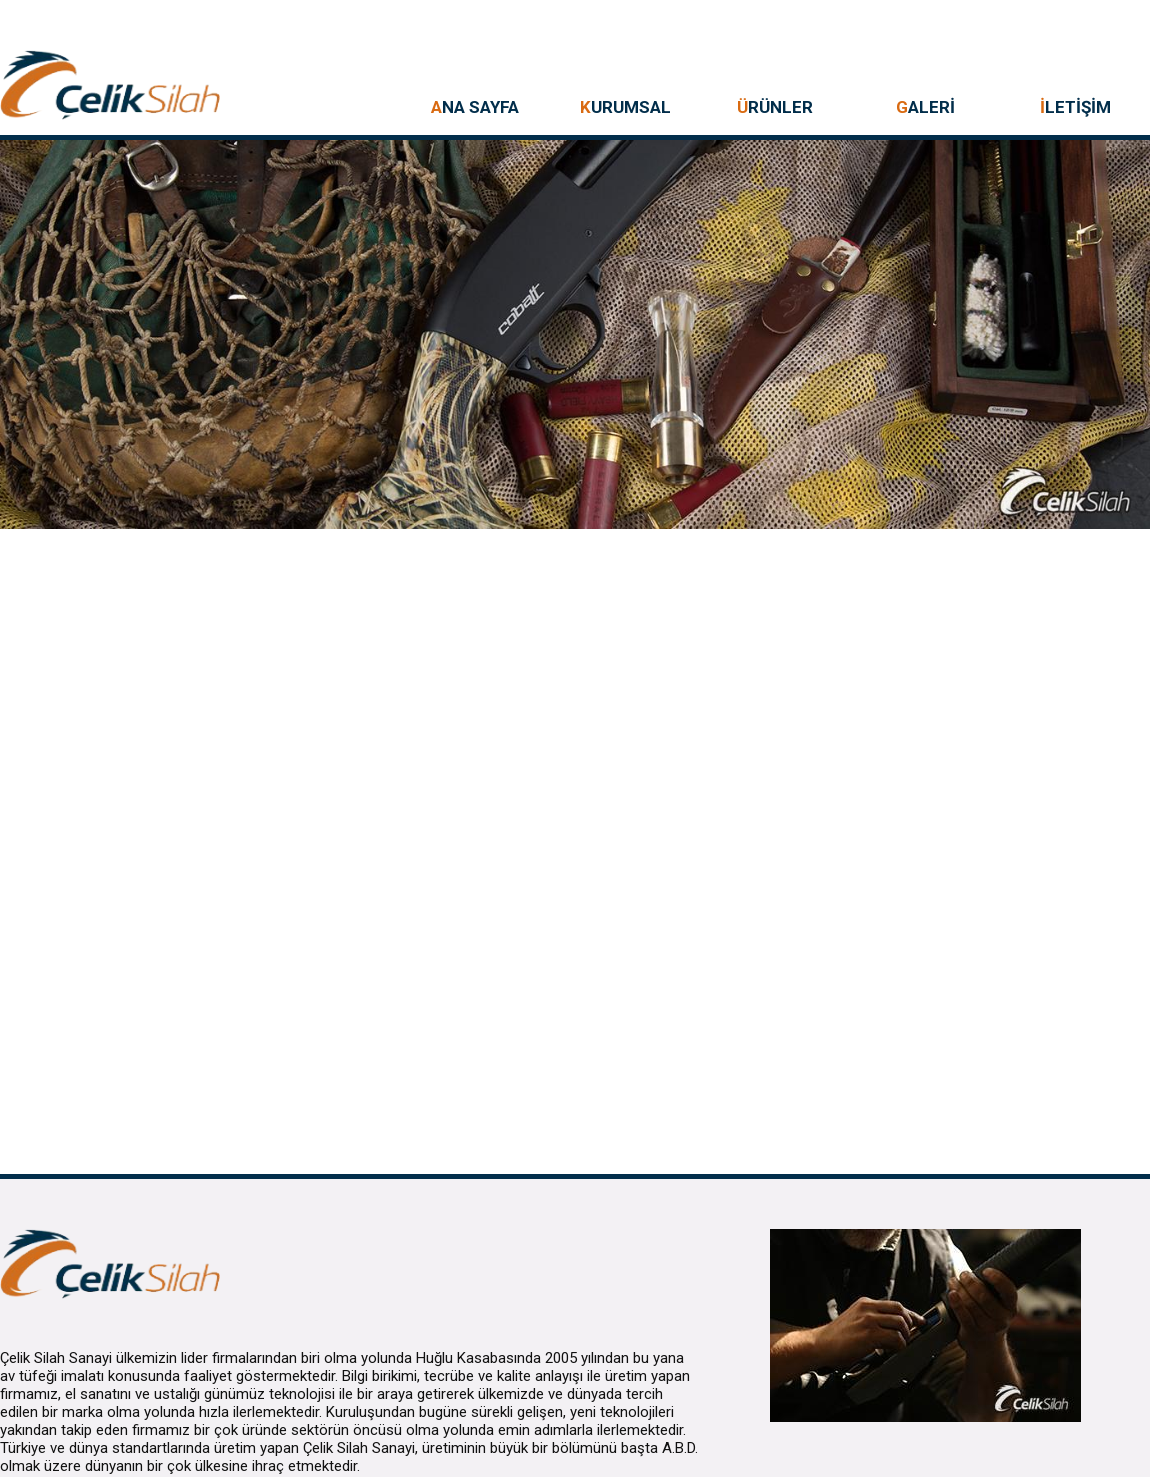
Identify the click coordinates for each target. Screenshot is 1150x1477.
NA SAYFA (475, 107)
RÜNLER (775, 107)
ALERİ (925, 107)
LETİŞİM (1075, 107)
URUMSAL (625, 107)
